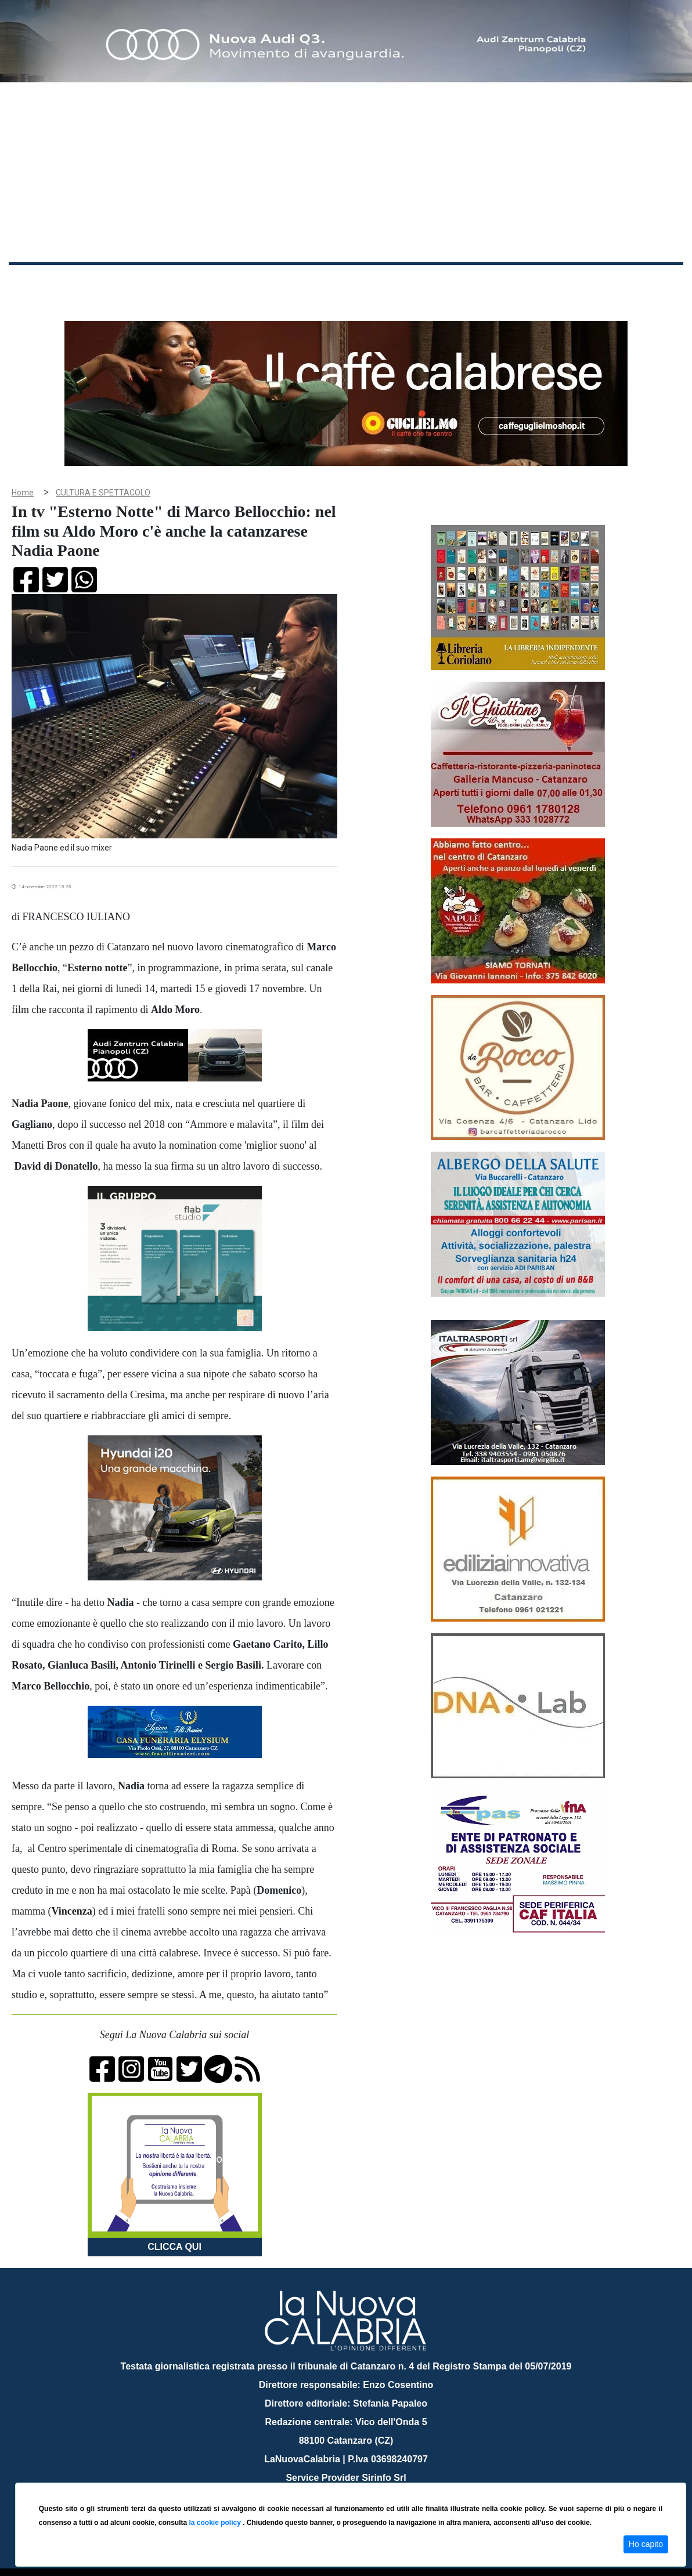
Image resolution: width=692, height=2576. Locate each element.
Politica (174, 283)
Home (38, 281)
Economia (306, 283)
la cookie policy (216, 2523)
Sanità (214, 283)
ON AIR (638, 285)
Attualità (256, 283)
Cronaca (130, 283)
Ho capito (646, 2544)
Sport (350, 283)
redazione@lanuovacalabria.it (371, 2478)
